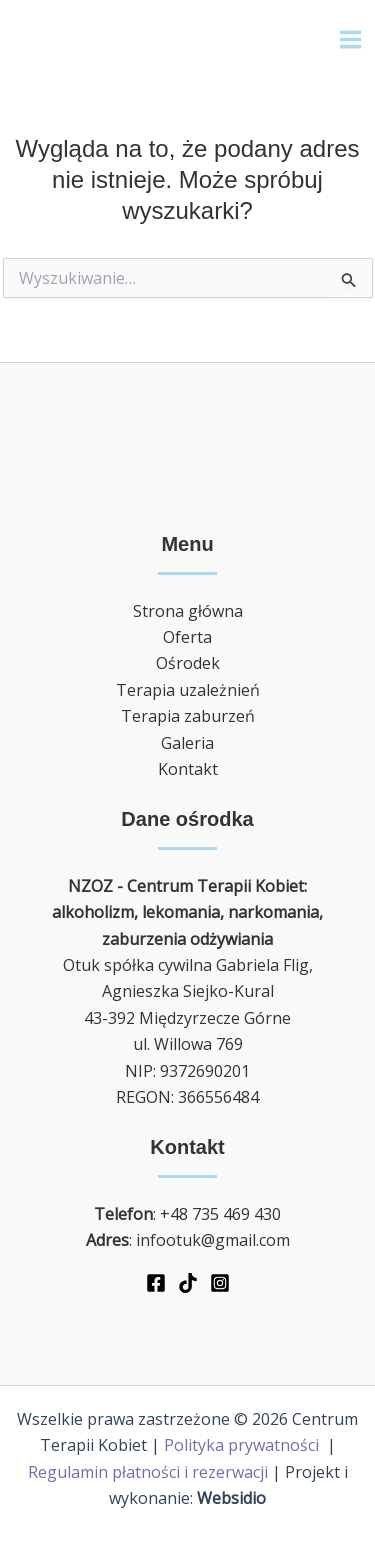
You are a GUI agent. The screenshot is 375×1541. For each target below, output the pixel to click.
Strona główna (188, 611)
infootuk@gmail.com (213, 1240)
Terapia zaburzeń (188, 716)
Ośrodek (188, 663)
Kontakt (188, 769)
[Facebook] (156, 1283)
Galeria (187, 743)
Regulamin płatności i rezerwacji (148, 1472)
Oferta (187, 637)
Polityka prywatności (243, 1445)
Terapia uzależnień (188, 690)
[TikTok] (188, 1283)
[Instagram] (220, 1283)
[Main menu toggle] (350, 39)
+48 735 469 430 (220, 1214)
